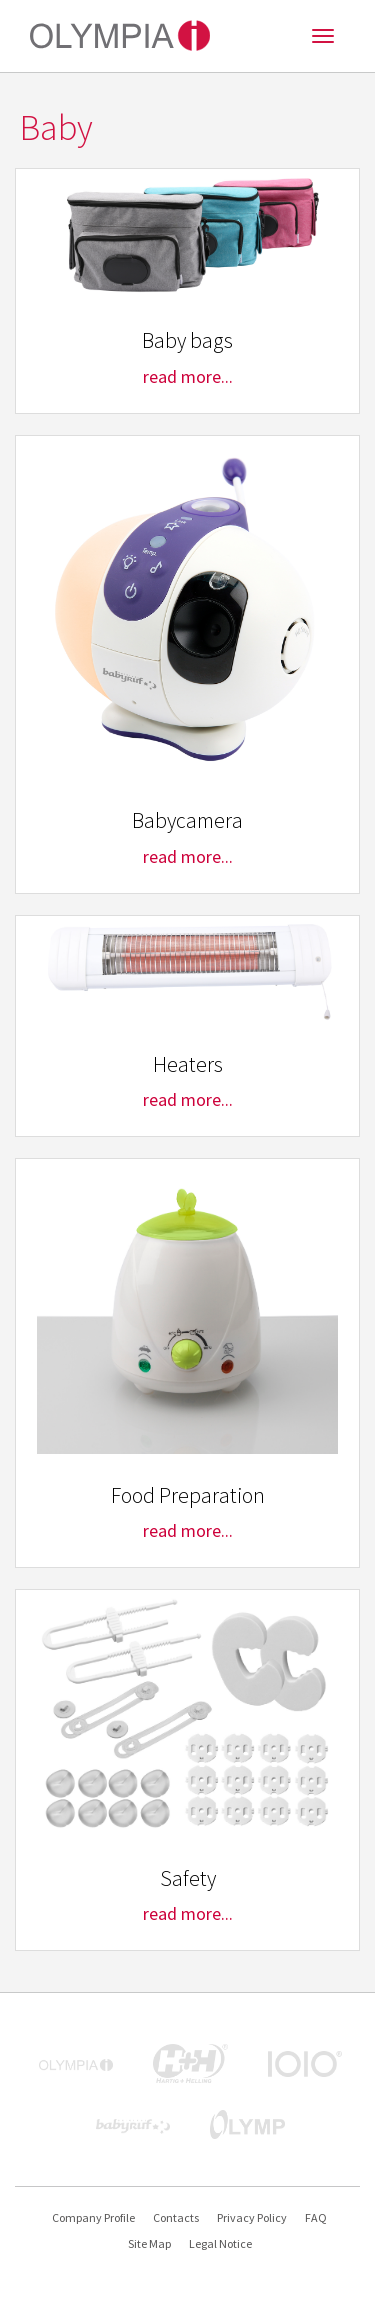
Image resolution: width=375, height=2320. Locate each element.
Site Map (149, 2243)
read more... (188, 376)
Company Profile (93, 2217)
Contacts (176, 2217)
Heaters (188, 1064)
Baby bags (187, 340)
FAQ (316, 2217)
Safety (188, 1878)
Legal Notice (220, 2243)
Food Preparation (188, 1495)
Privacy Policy (252, 2217)
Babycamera (187, 820)
